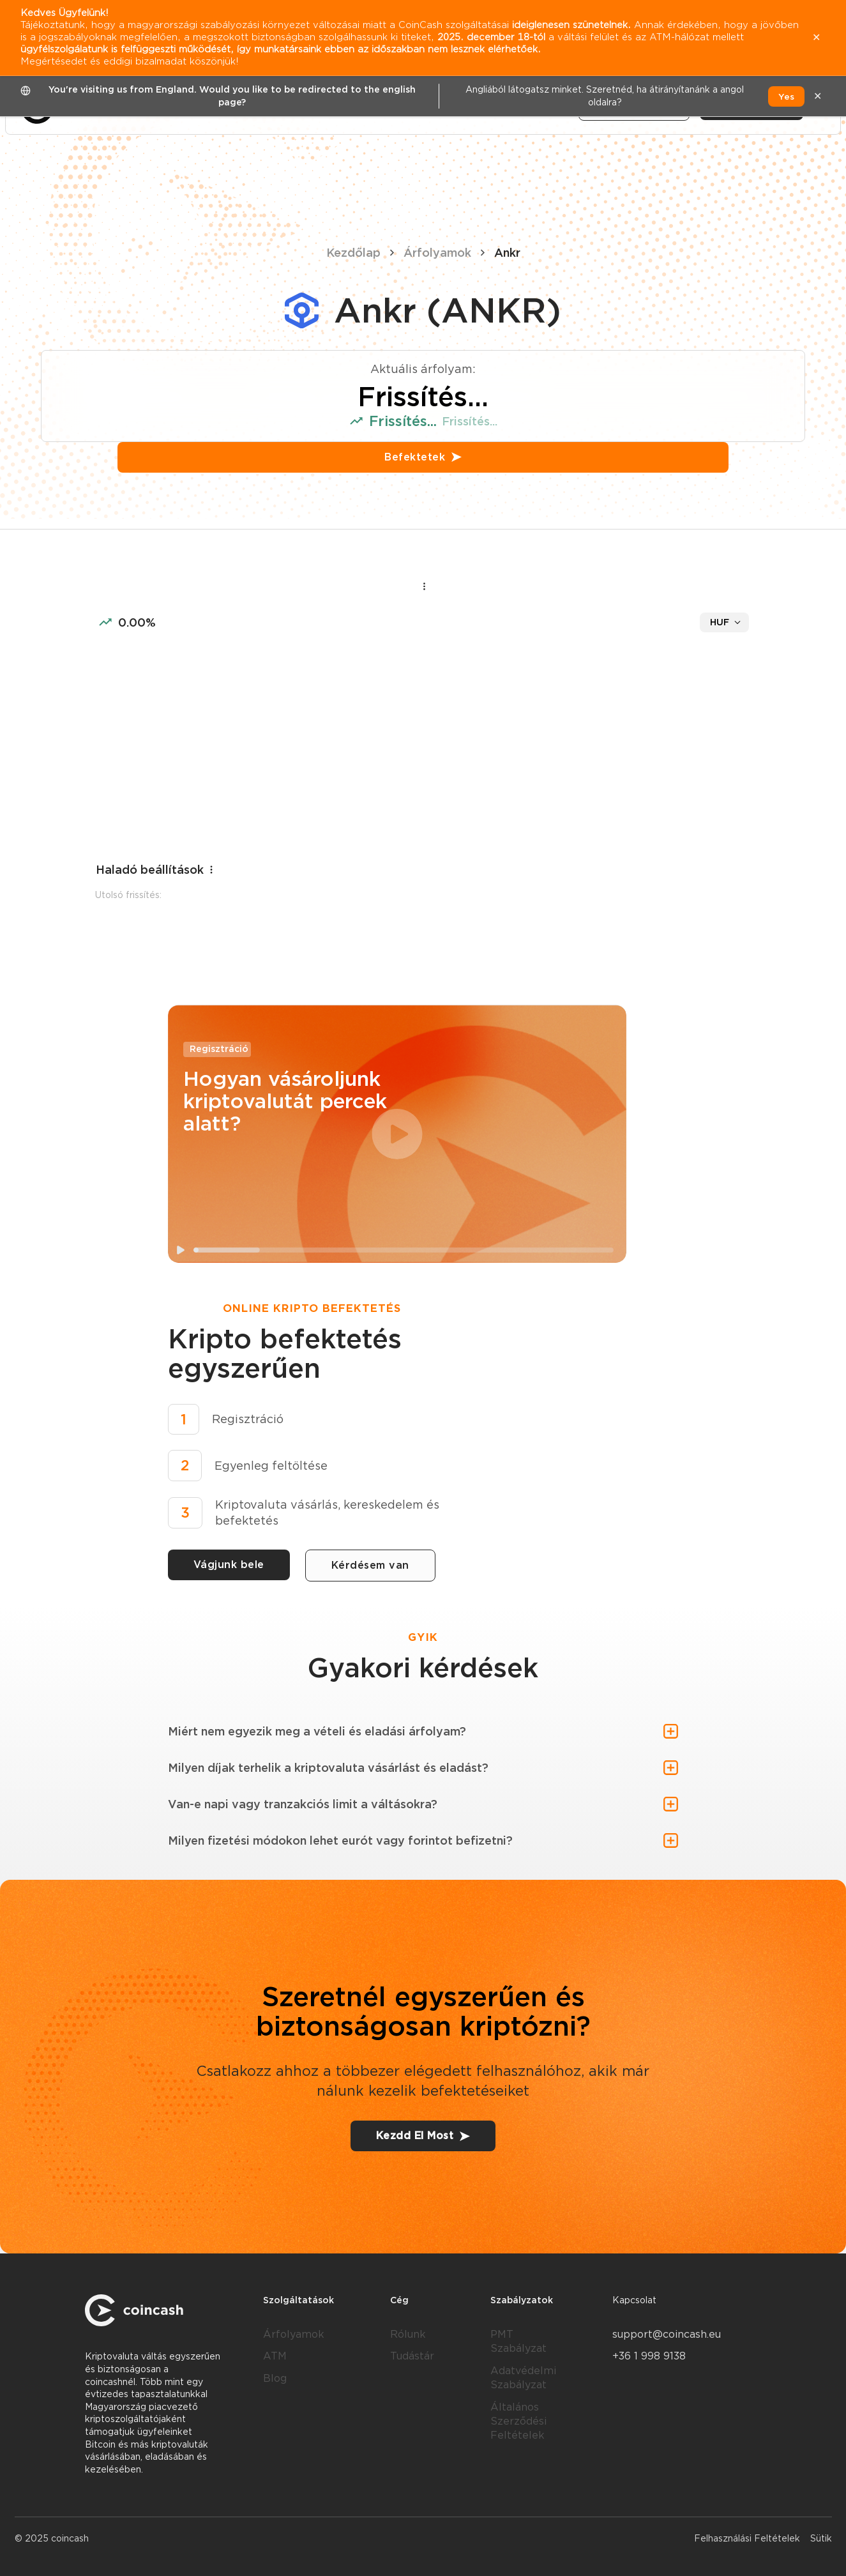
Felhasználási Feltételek (747, 2538)
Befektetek (423, 457)
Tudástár (412, 2356)
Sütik (821, 2538)
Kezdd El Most (423, 2136)
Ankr (507, 252)
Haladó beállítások (156, 870)
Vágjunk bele (228, 1565)
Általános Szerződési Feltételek (518, 2421)
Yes (786, 96)
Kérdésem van (370, 1565)
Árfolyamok (437, 252)
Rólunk (408, 2334)
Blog (275, 2378)
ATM (275, 2356)
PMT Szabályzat (518, 2341)
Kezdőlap (353, 252)
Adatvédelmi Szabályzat (523, 2378)
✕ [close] (817, 96)
